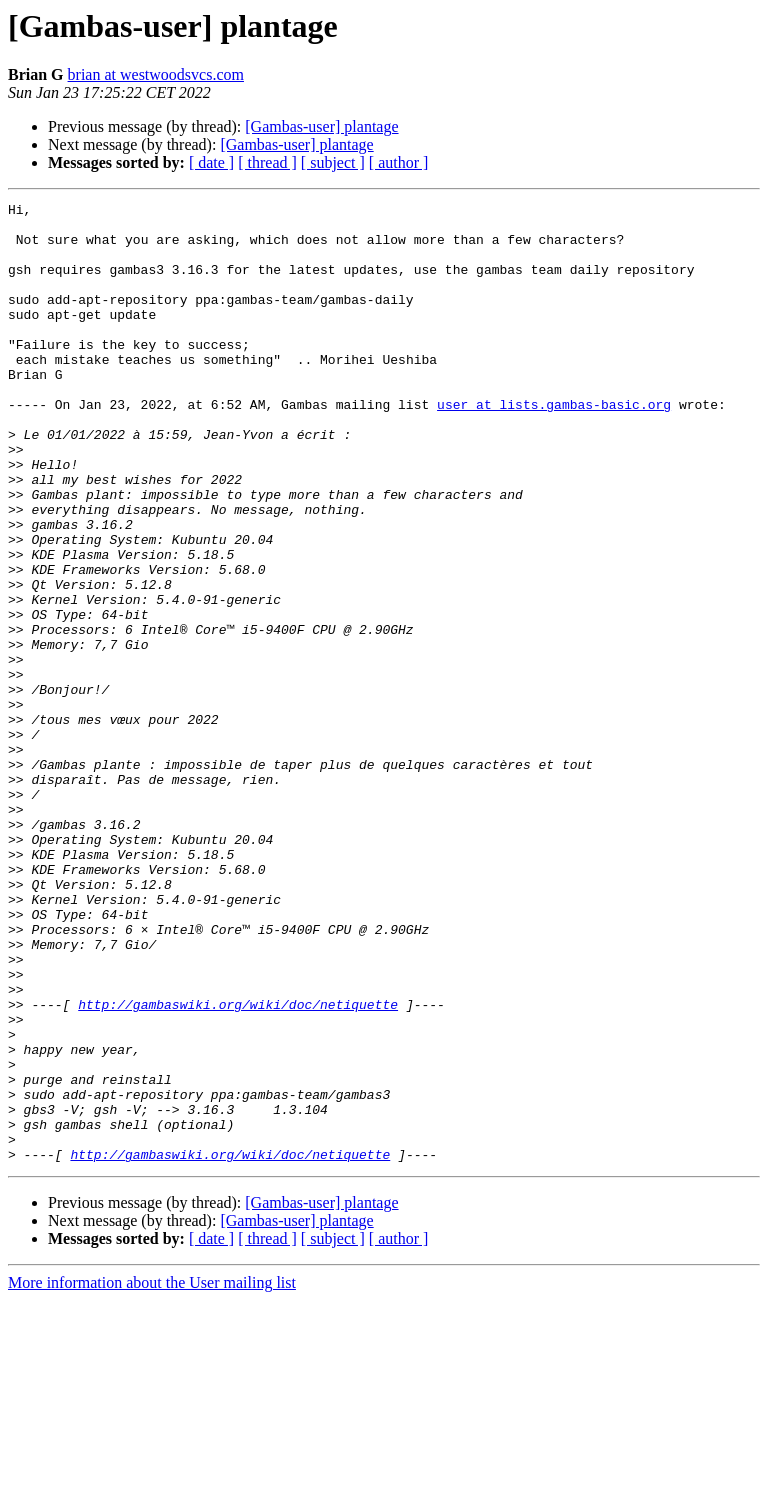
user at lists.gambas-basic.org (554, 446)
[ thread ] (267, 162)
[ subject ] (333, 162)
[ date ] (211, 162)
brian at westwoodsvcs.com (156, 74)
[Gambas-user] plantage (321, 126)
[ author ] (399, 162)
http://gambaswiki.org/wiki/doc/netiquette (238, 1166)
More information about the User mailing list (152, 1474)
